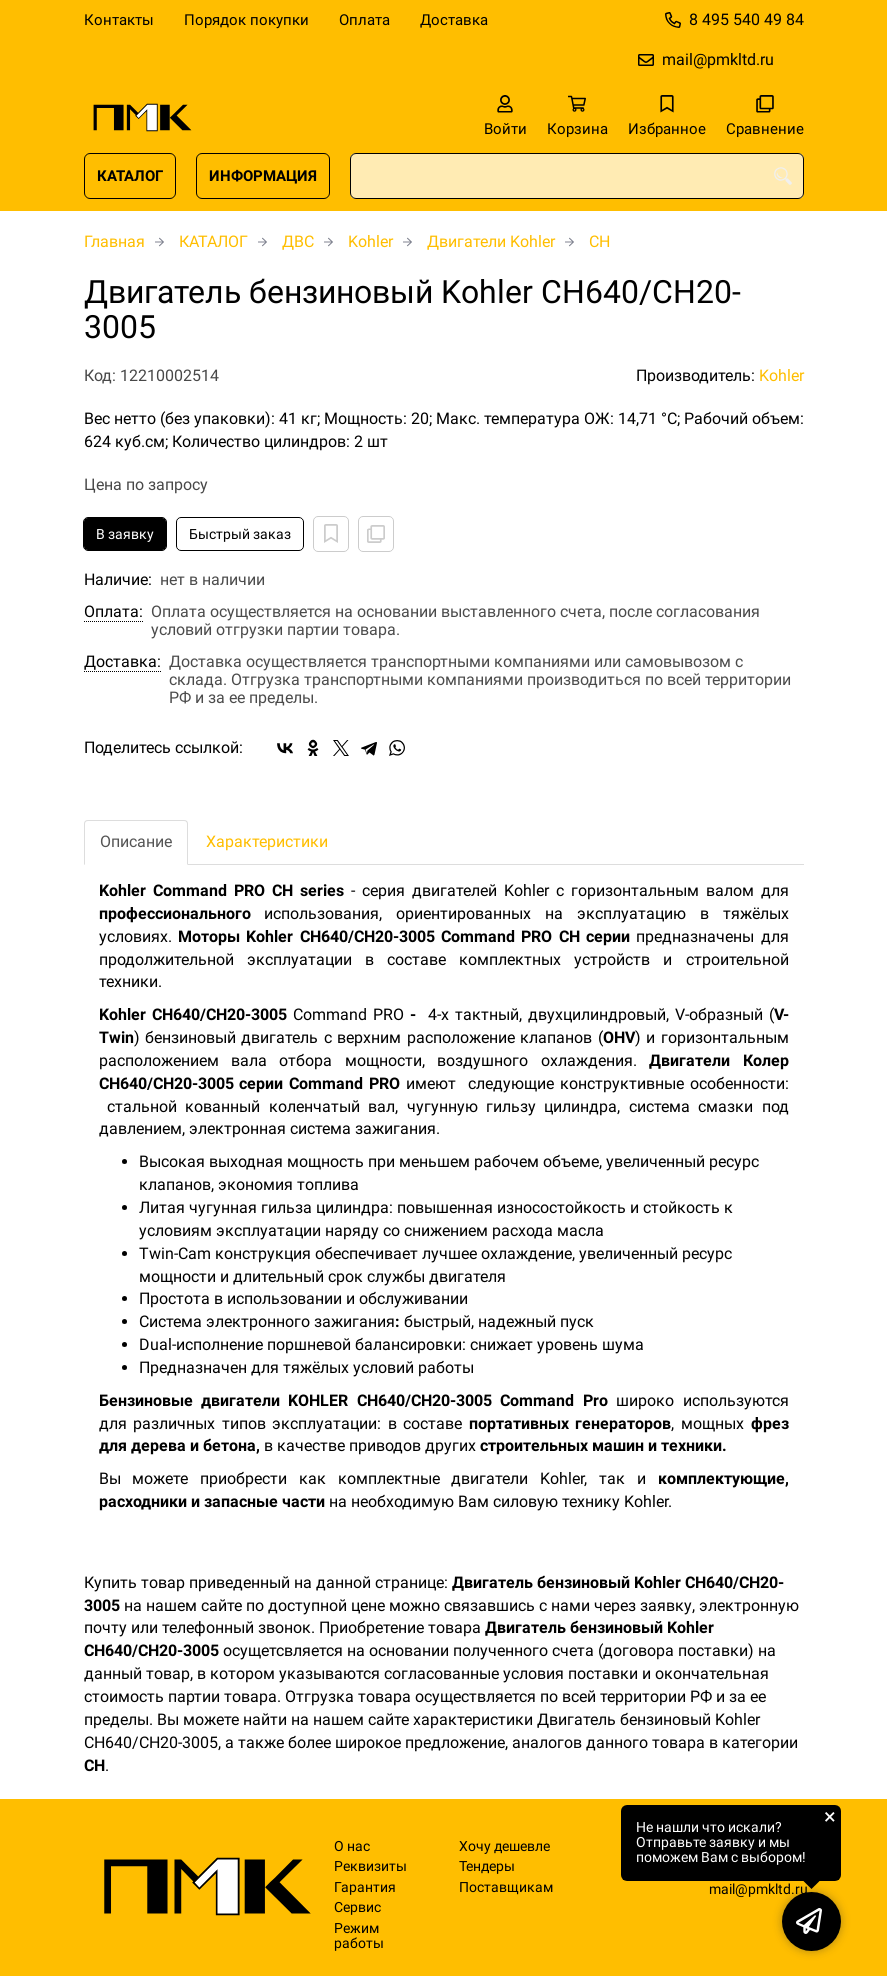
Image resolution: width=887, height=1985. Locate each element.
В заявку (125, 534)
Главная (114, 241)
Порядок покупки (246, 20)
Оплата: (113, 612)
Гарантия (365, 1887)
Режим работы (359, 1936)
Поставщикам (506, 1887)
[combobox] (577, 176)
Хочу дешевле (504, 1846)
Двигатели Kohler (491, 241)
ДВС (298, 241)
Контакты (119, 20)
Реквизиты (370, 1866)
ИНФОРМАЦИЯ (263, 176)
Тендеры (487, 1866)
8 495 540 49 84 (746, 19)
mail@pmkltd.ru (718, 59)
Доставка (454, 20)
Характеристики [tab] (267, 841)
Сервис (357, 1907)
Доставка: (122, 662)
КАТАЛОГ (130, 176)
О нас (352, 1846)
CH (599, 241)
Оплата (364, 20)
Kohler (370, 241)
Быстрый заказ (240, 534)
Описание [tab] (136, 841)
